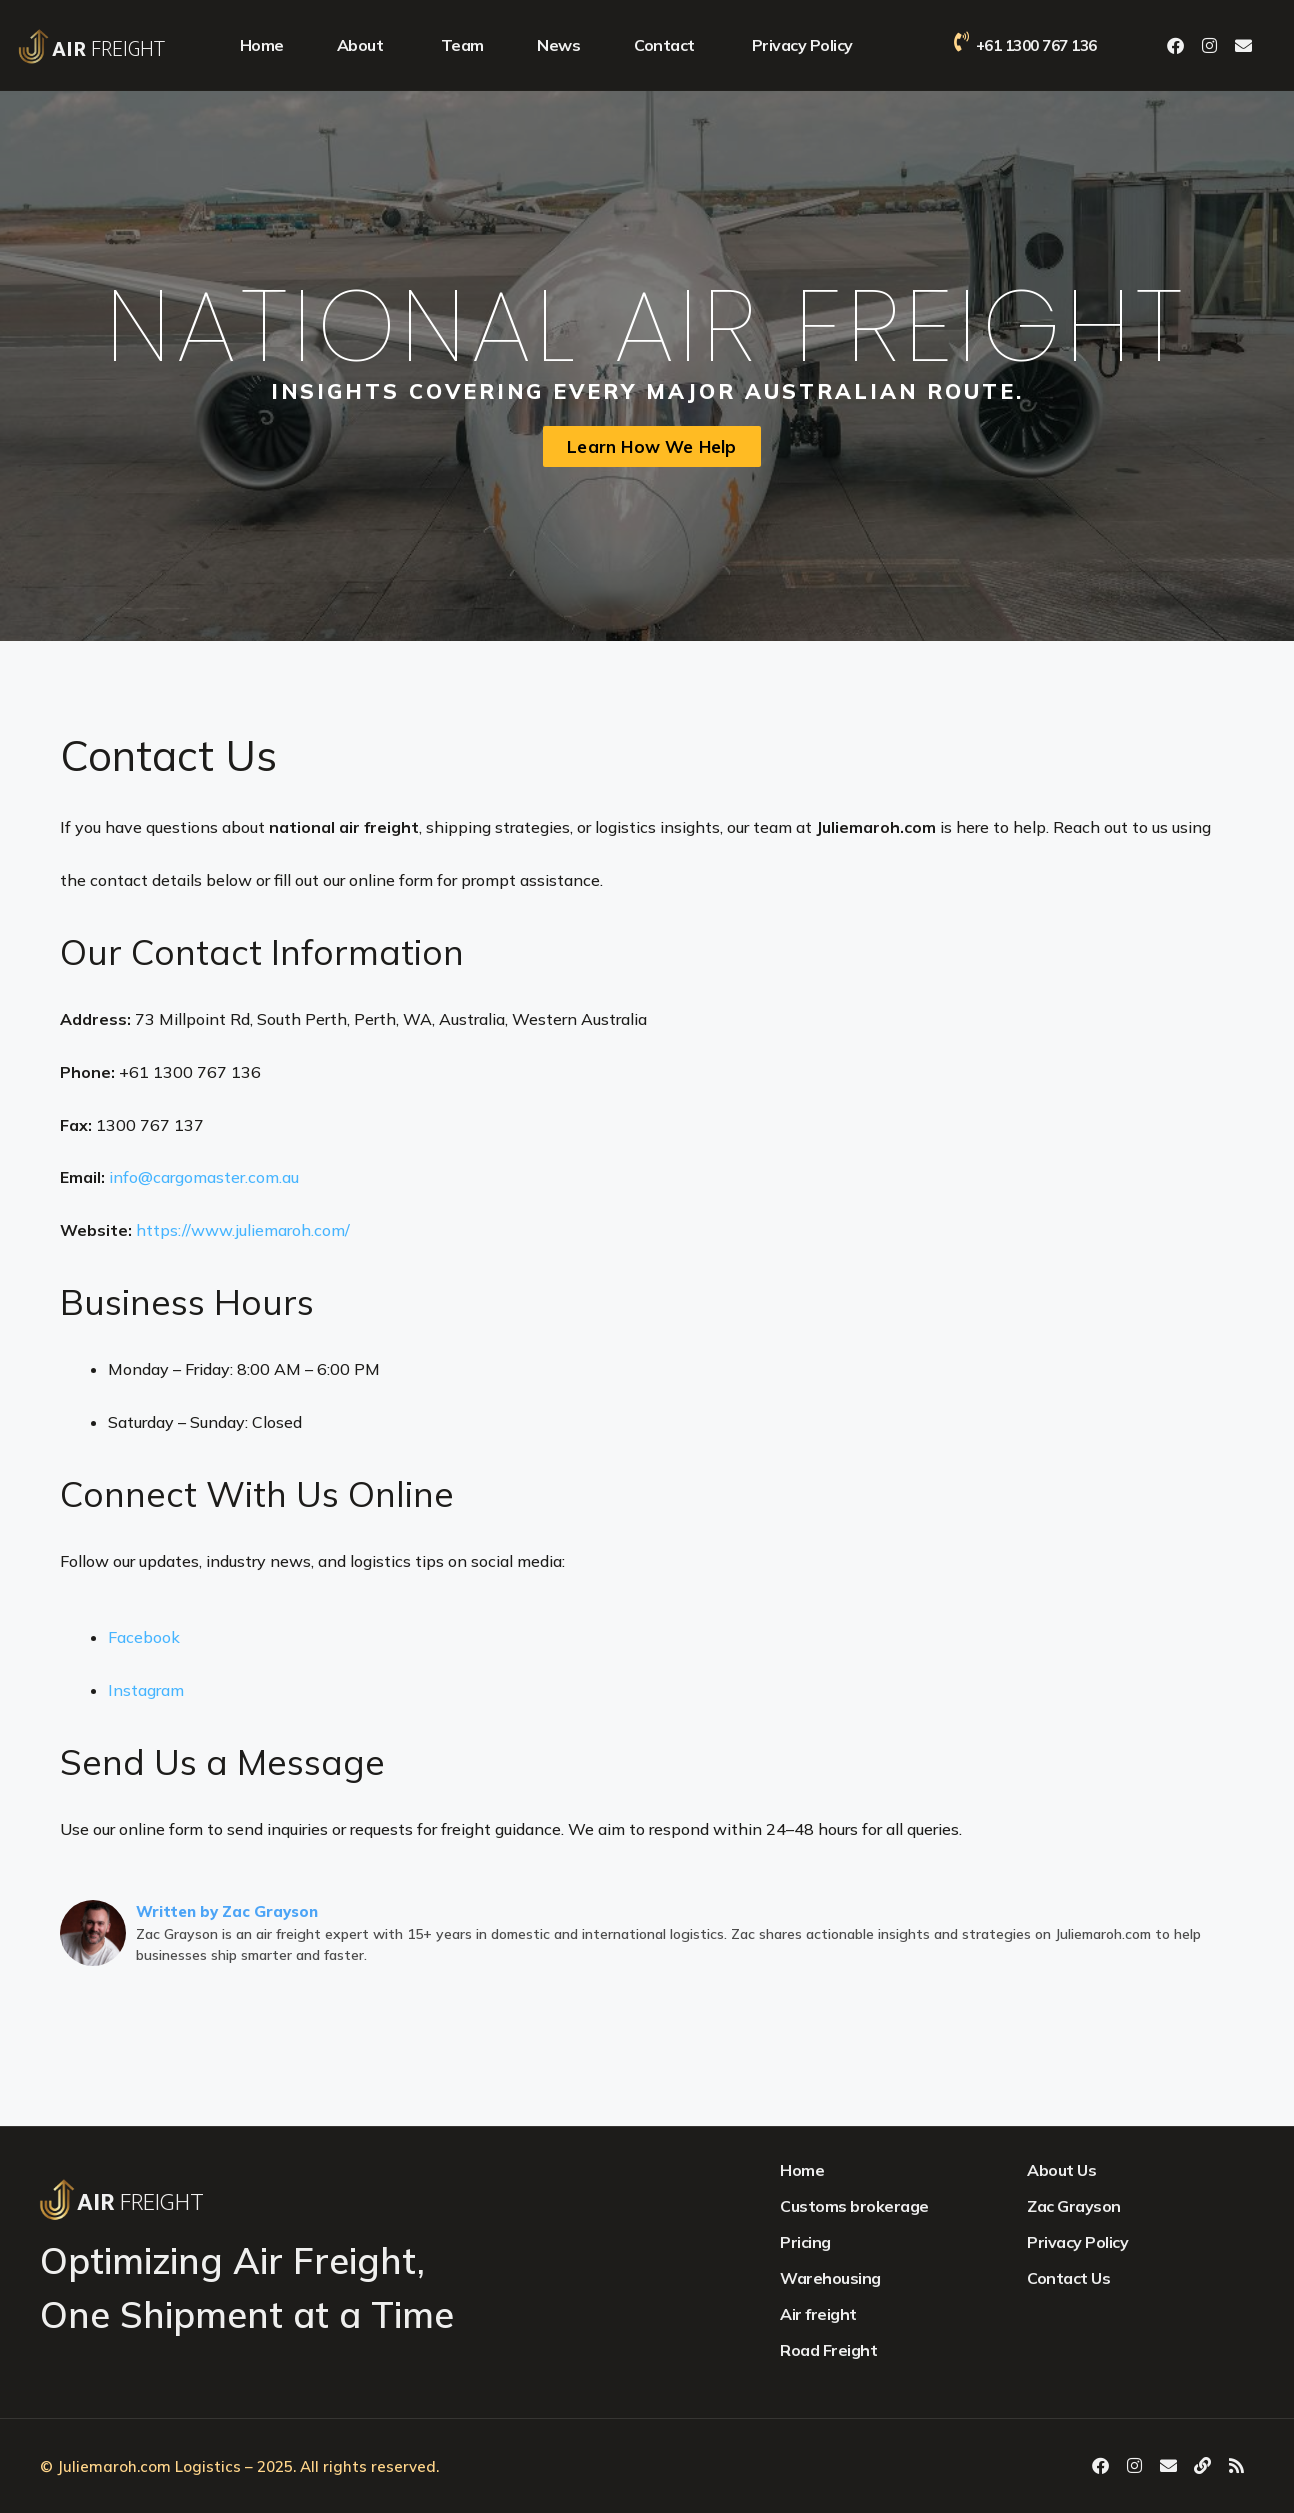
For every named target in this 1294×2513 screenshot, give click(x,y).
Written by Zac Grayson (227, 1911)
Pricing (805, 2242)
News (558, 45)
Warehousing (830, 2278)
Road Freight (828, 2350)
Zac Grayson (1074, 2206)
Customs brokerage (854, 2206)
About (360, 45)
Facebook (144, 1637)
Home (262, 45)
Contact (664, 45)
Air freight (818, 2314)
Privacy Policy (802, 45)
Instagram (146, 1690)
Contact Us (1068, 2278)
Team (462, 45)
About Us (1061, 2170)
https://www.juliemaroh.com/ (243, 1230)
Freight (108, 49)
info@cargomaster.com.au (204, 1177)
